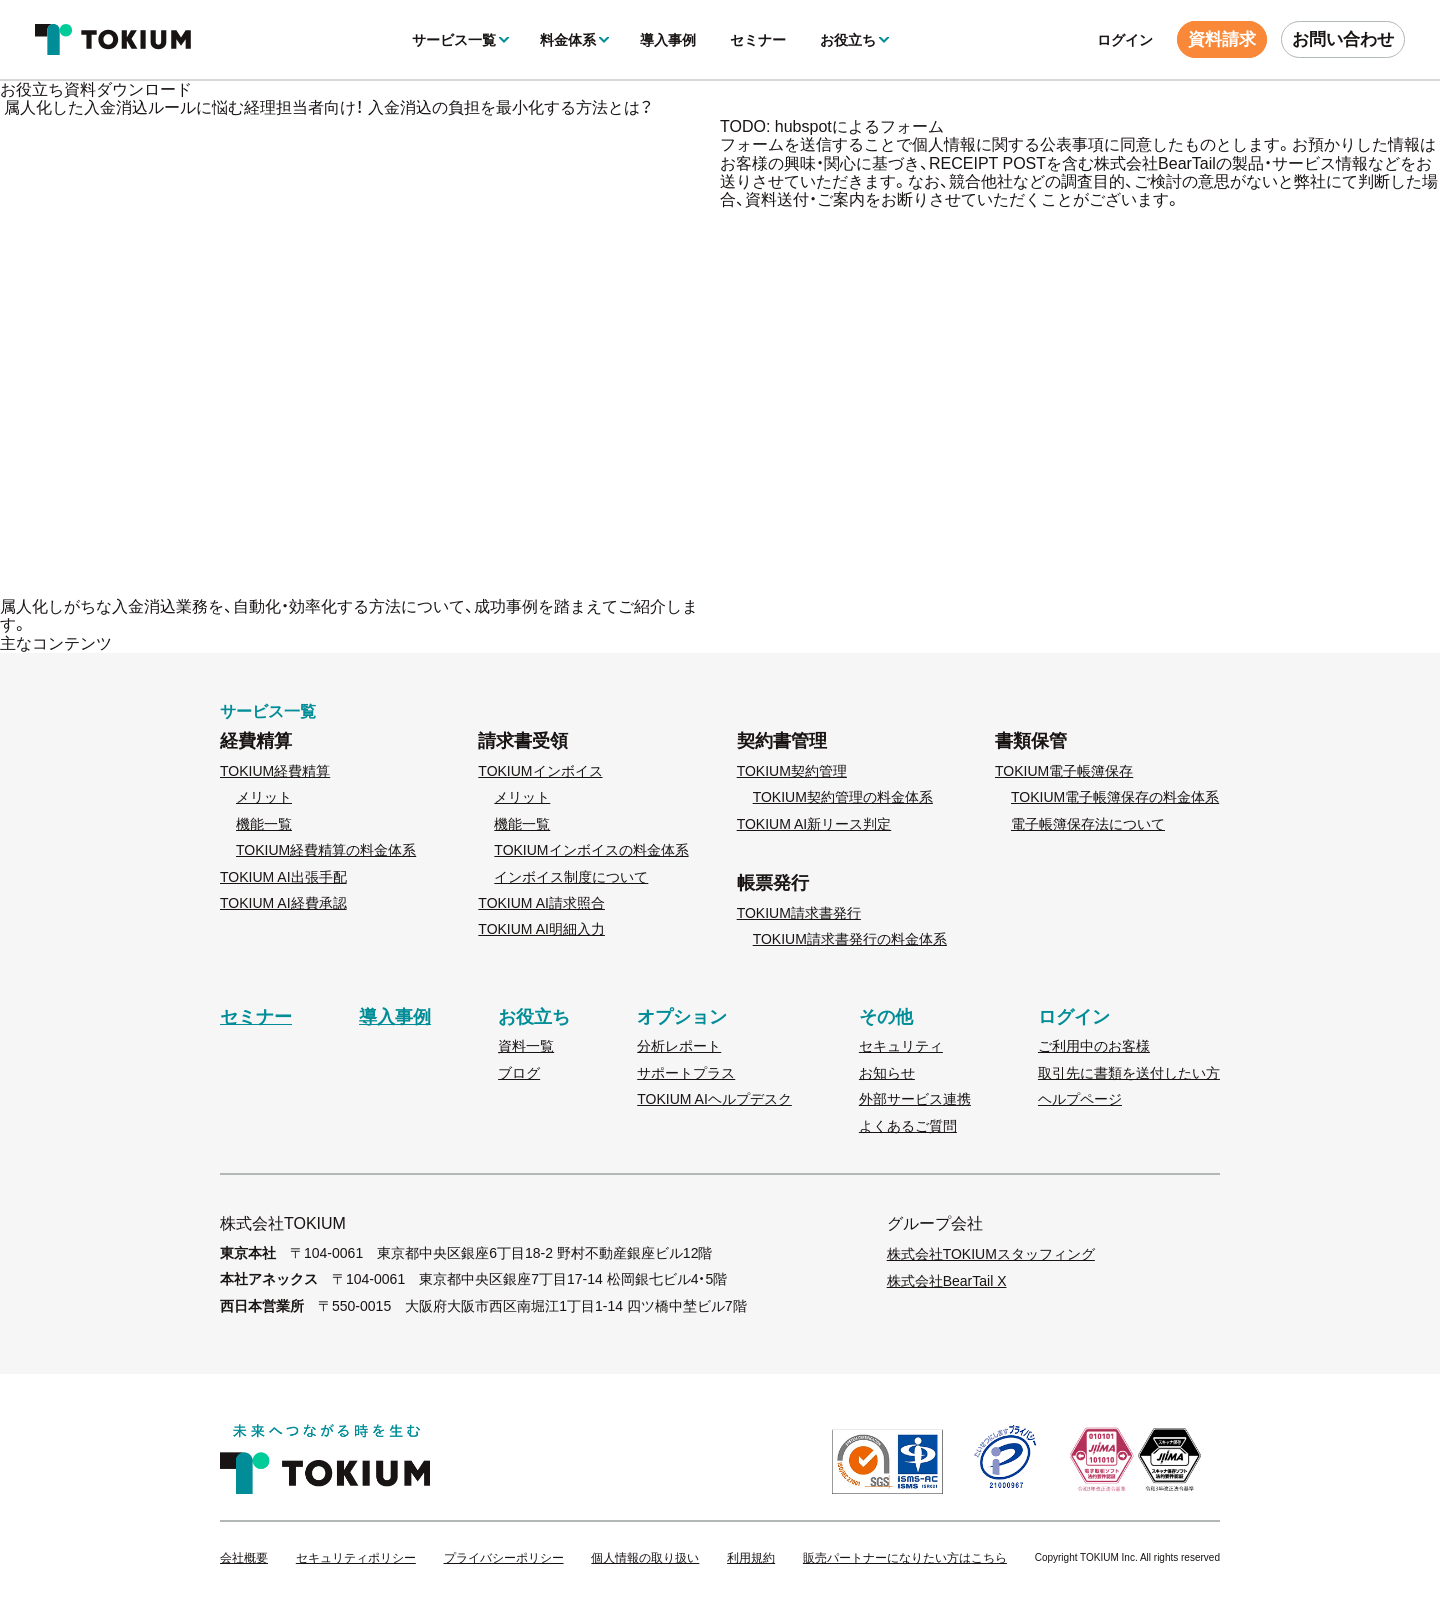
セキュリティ (901, 1046)
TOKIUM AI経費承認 (283, 903)
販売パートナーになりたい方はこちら (905, 1558)
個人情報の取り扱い (645, 1558)
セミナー (758, 40)
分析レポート (679, 1046)
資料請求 (1222, 39)
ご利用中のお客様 (1094, 1046)
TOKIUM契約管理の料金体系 (843, 797)
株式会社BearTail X (947, 1281)
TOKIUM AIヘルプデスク (714, 1099)
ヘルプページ (1080, 1099)
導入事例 (668, 40)
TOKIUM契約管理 (792, 771)
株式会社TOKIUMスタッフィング (991, 1254)
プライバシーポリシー (504, 1558)
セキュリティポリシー (356, 1558)
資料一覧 (526, 1046)
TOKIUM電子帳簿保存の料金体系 (1115, 797)
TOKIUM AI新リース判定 (814, 824)
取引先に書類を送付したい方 (1129, 1073)
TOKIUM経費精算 (275, 771)
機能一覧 (264, 824)
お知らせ (887, 1073)
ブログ (519, 1073)
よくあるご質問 (908, 1126)
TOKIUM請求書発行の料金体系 (850, 939)
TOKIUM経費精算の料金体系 (326, 850)
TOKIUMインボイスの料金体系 (591, 850)
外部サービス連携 (915, 1099)
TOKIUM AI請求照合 (541, 903)
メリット (264, 797)
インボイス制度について (571, 877)
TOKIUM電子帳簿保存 (1064, 771)
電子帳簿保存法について (1088, 824)
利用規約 (751, 1558)
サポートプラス (686, 1073)
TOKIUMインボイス (540, 771)
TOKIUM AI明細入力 (541, 929)
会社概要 (244, 1558)
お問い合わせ (1343, 39)
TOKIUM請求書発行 (799, 913)
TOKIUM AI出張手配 (283, 877)
